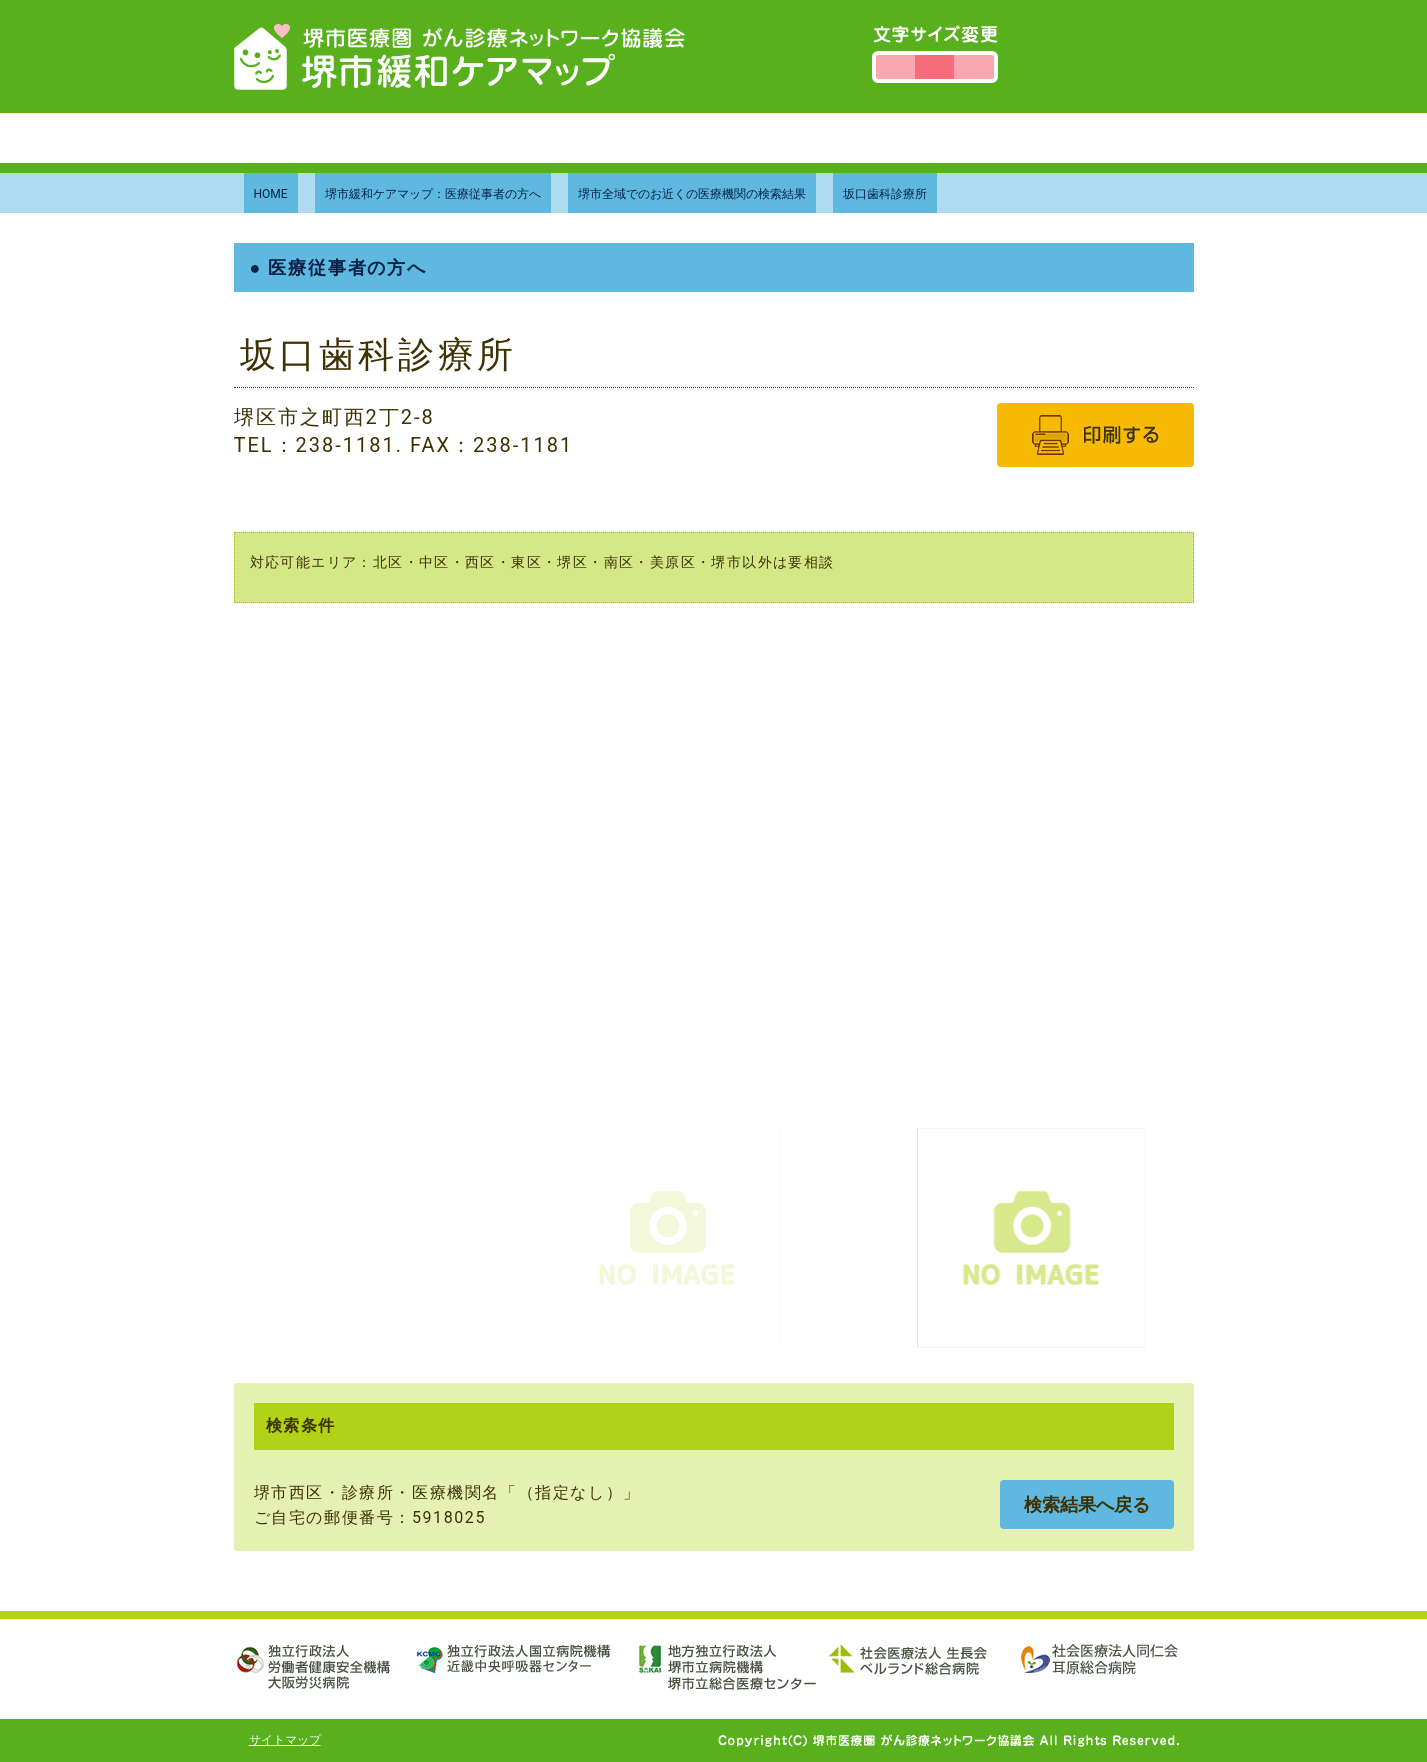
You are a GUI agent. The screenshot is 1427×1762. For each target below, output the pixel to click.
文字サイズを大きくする (973, 67)
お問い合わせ (857, 138)
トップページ (301, 138)
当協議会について (703, 138)
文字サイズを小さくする (895, 67)
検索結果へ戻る (1087, 1504)
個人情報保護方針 (1011, 138)
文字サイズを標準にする (934, 67)
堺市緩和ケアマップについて (493, 138)
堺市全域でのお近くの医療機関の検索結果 (692, 194)
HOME (271, 194)
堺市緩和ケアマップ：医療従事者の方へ (433, 194)
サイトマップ (285, 1740)
